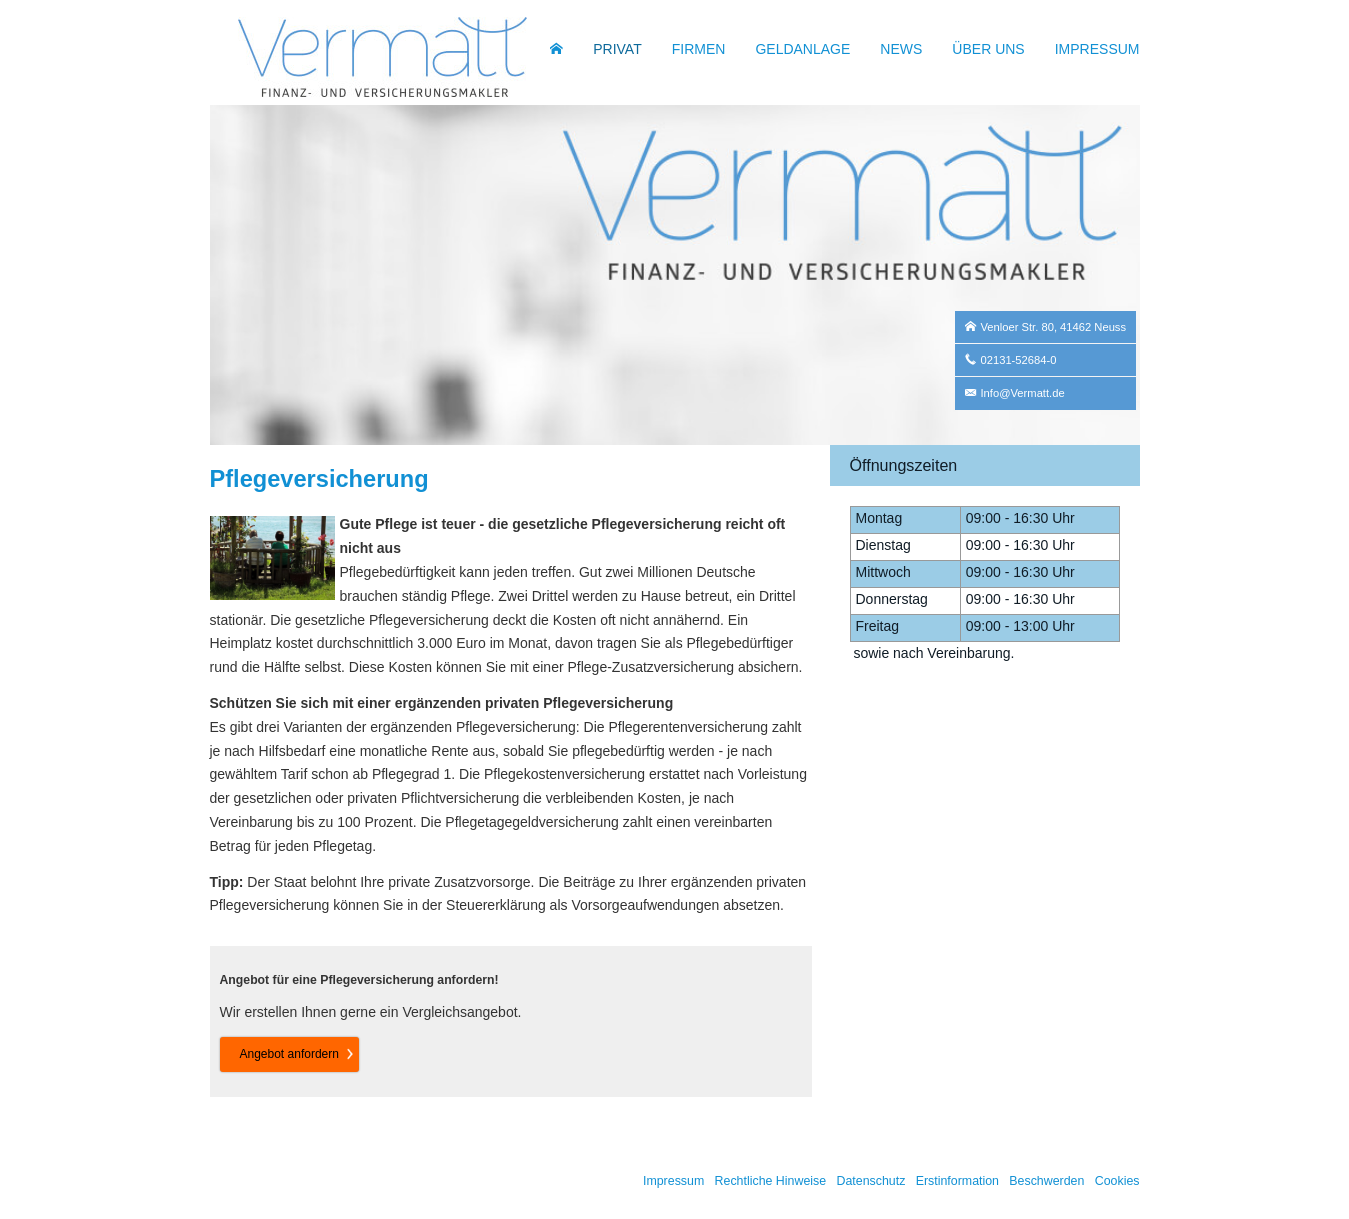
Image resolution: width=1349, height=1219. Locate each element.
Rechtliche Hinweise (771, 1181)
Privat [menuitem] (617, 49)
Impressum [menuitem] (1097, 49)
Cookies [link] (1117, 1181)
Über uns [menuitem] (988, 49)
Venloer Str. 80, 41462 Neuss (1054, 327)
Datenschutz (870, 1181)
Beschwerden (1046, 1181)
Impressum (673, 1181)
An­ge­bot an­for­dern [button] (289, 1054)
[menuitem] (556, 49)
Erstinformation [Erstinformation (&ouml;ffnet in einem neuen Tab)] (957, 1181)
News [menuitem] (901, 49)
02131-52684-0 (1019, 360)
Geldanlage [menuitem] (802, 49)
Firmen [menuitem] (699, 49)
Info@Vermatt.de (1023, 393)
